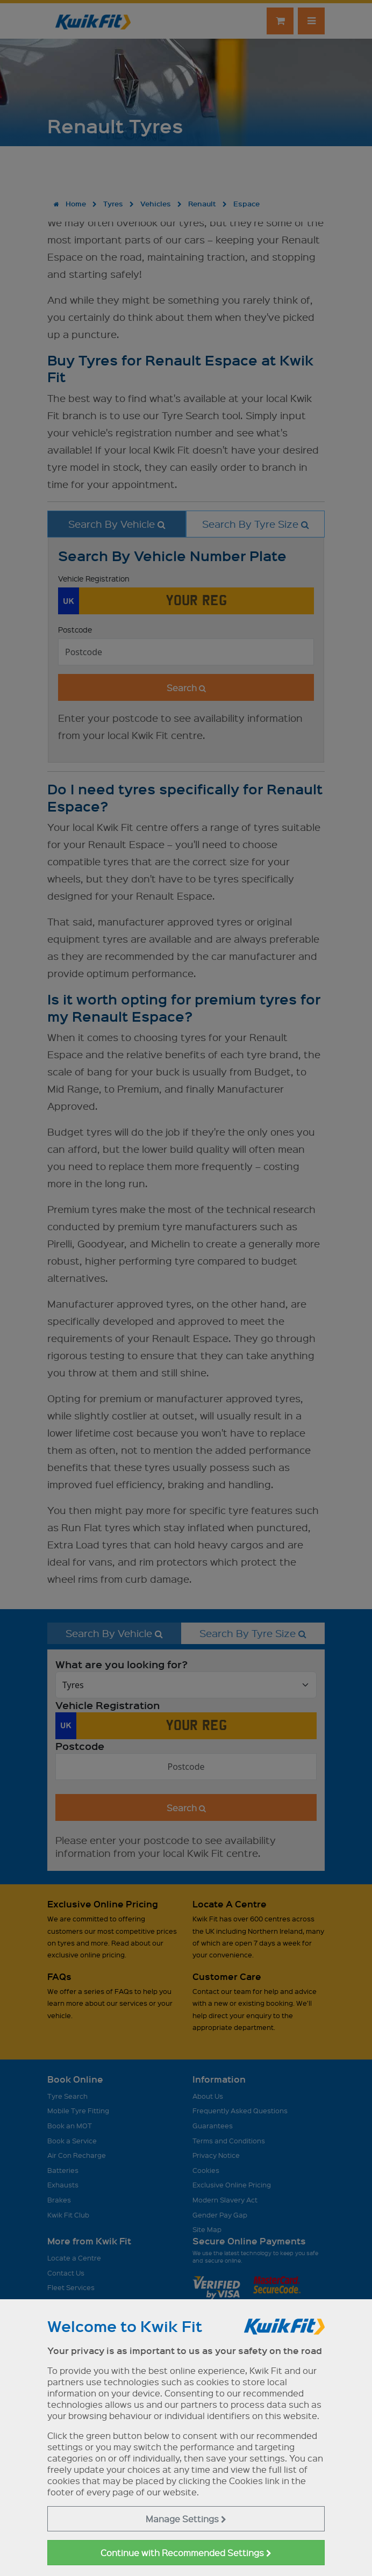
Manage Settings (186, 2518)
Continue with (186, 2552)
